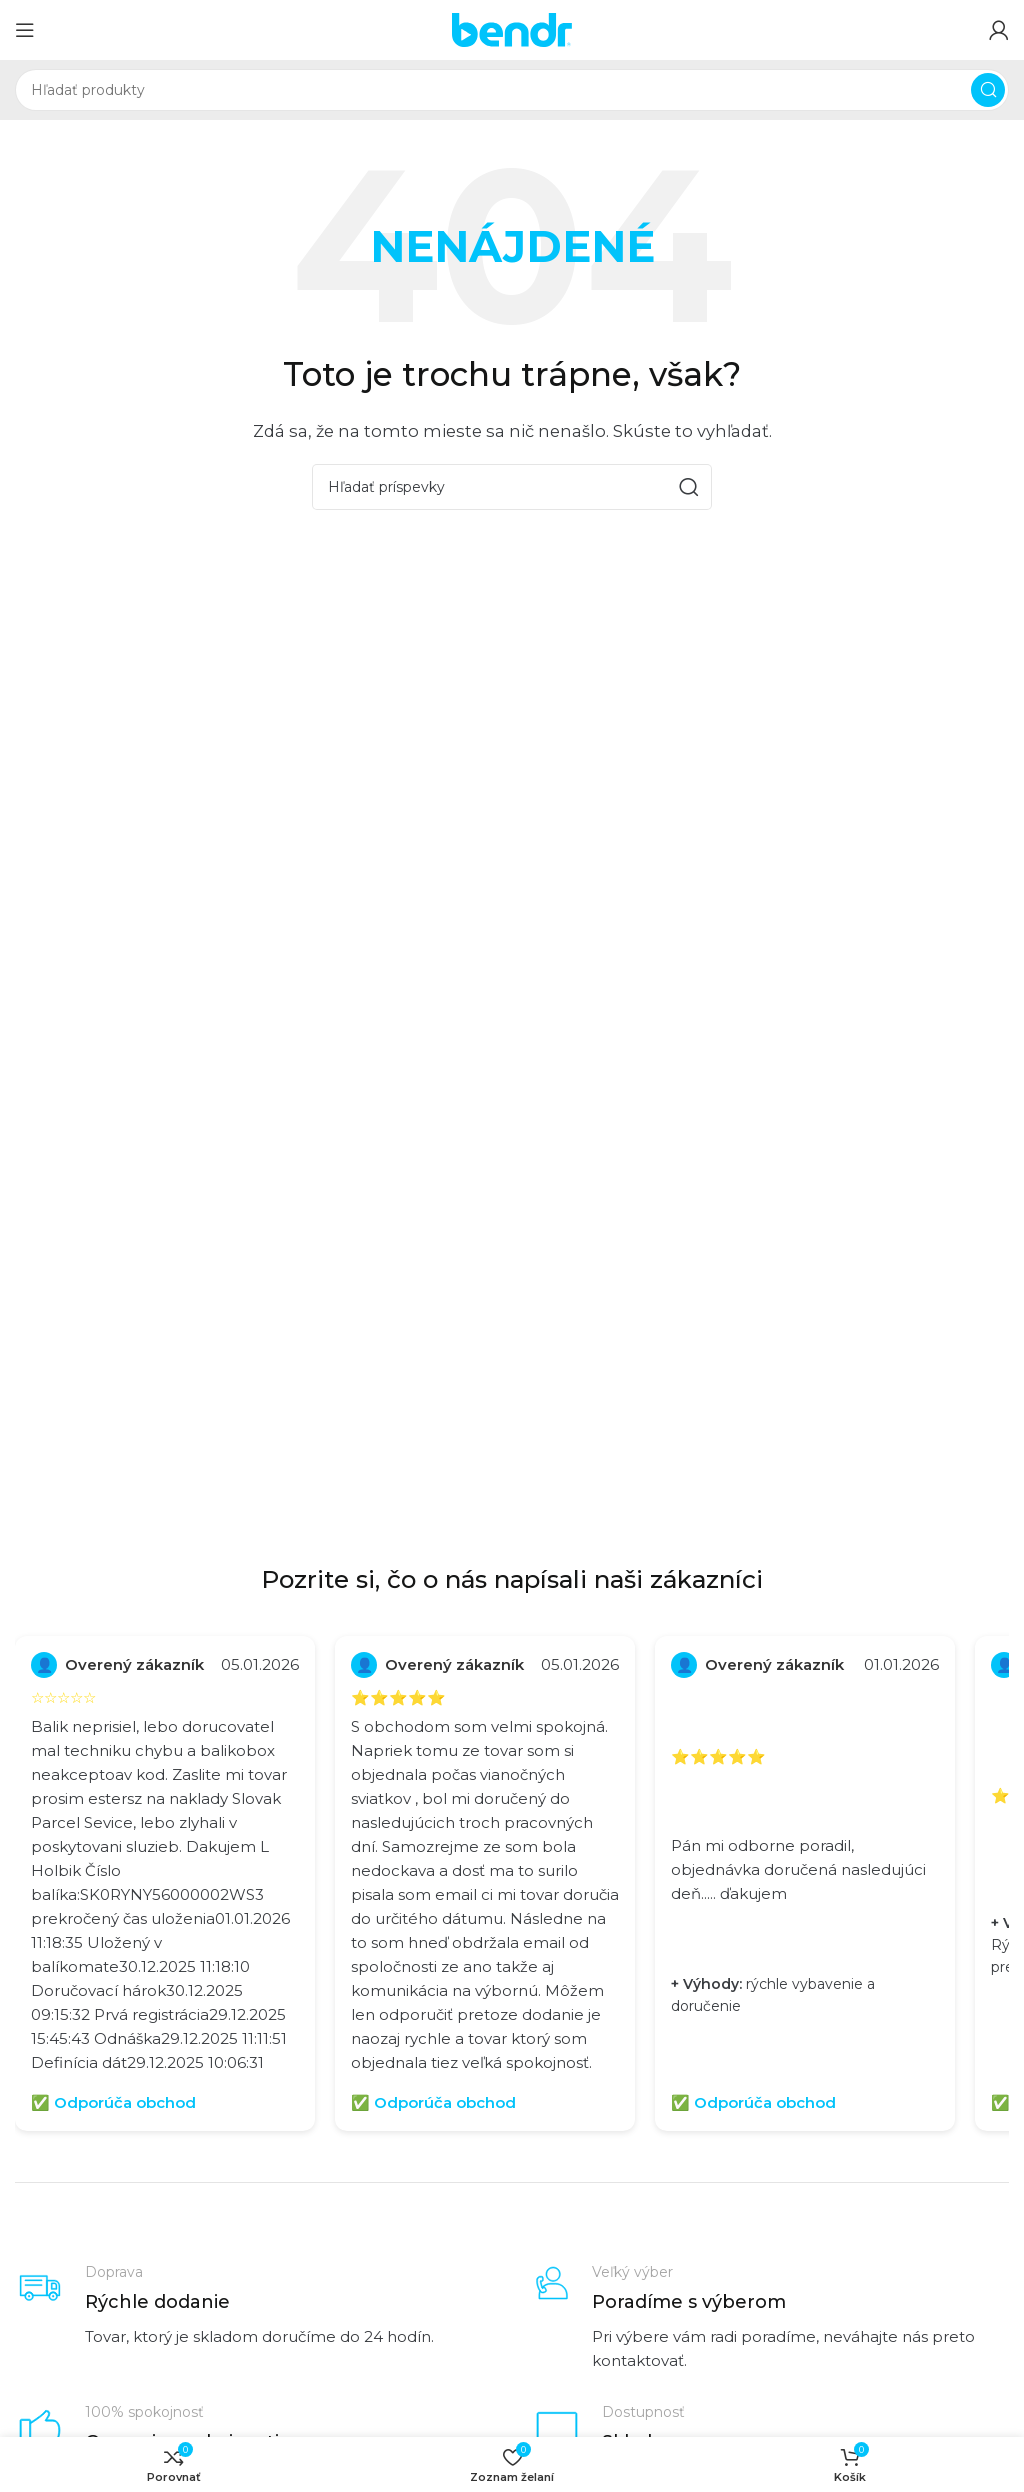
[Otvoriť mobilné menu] (25, 30)
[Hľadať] (512, 90)
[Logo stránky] (512, 28)
